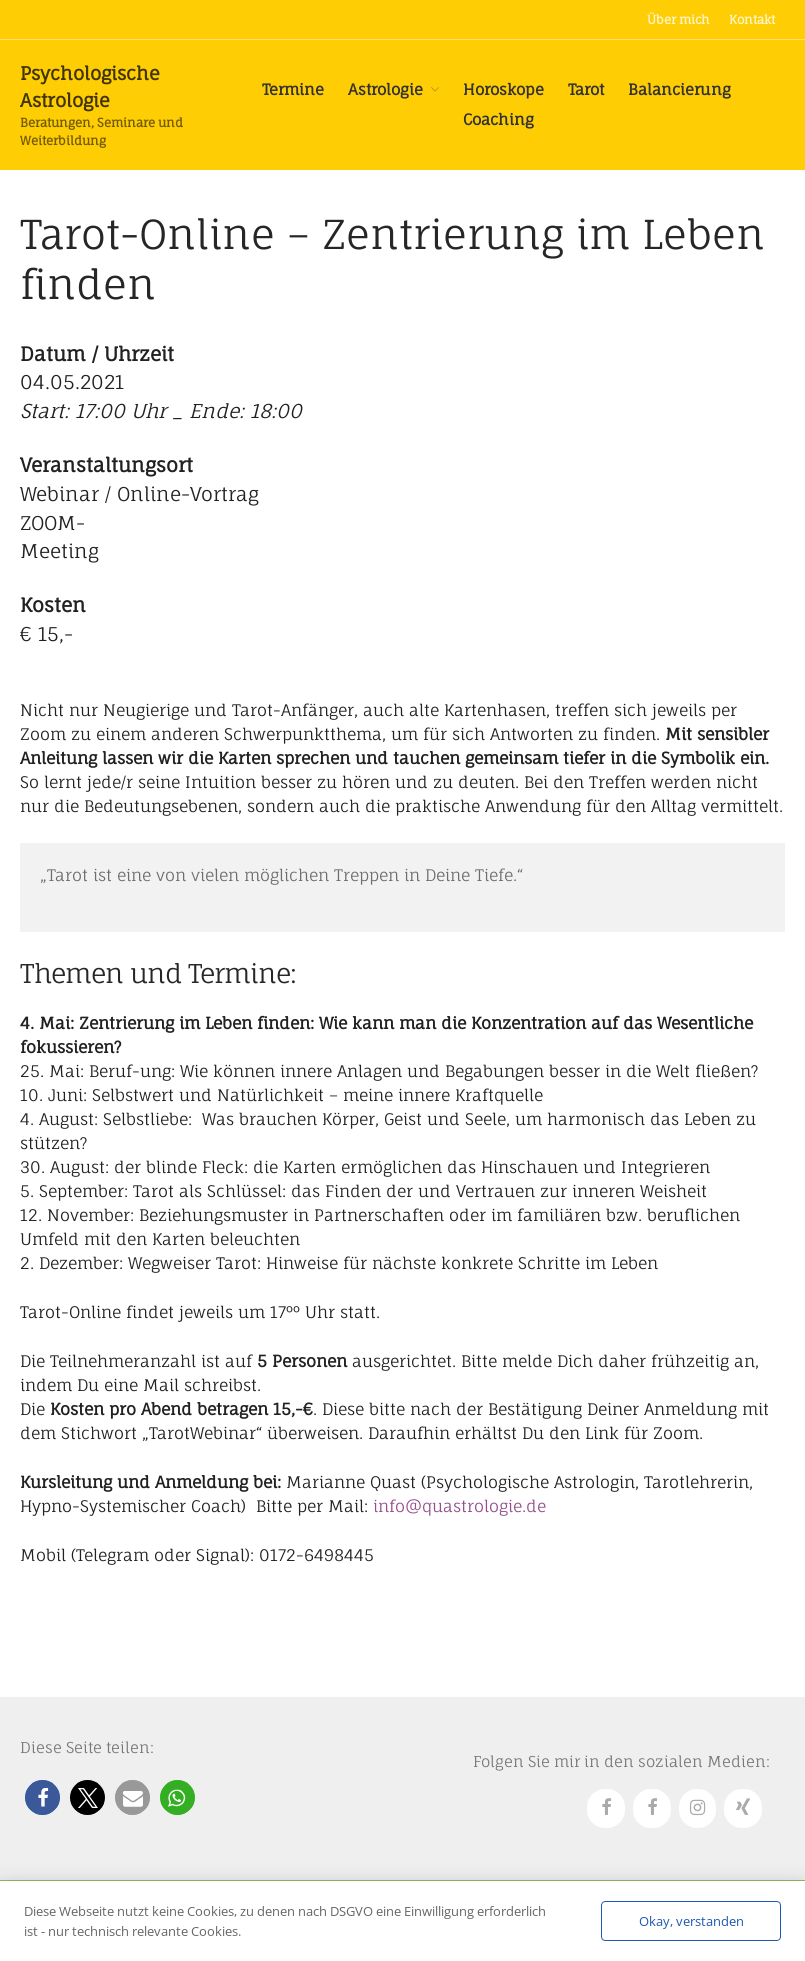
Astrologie (385, 89)
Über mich (678, 19)
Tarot (586, 89)
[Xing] (743, 1808)
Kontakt (752, 19)
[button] (42, 1797)
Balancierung (679, 89)
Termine (293, 89)
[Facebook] (606, 1808)
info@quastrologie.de (459, 1506)
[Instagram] (698, 1808)
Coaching (498, 119)
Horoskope (503, 89)
